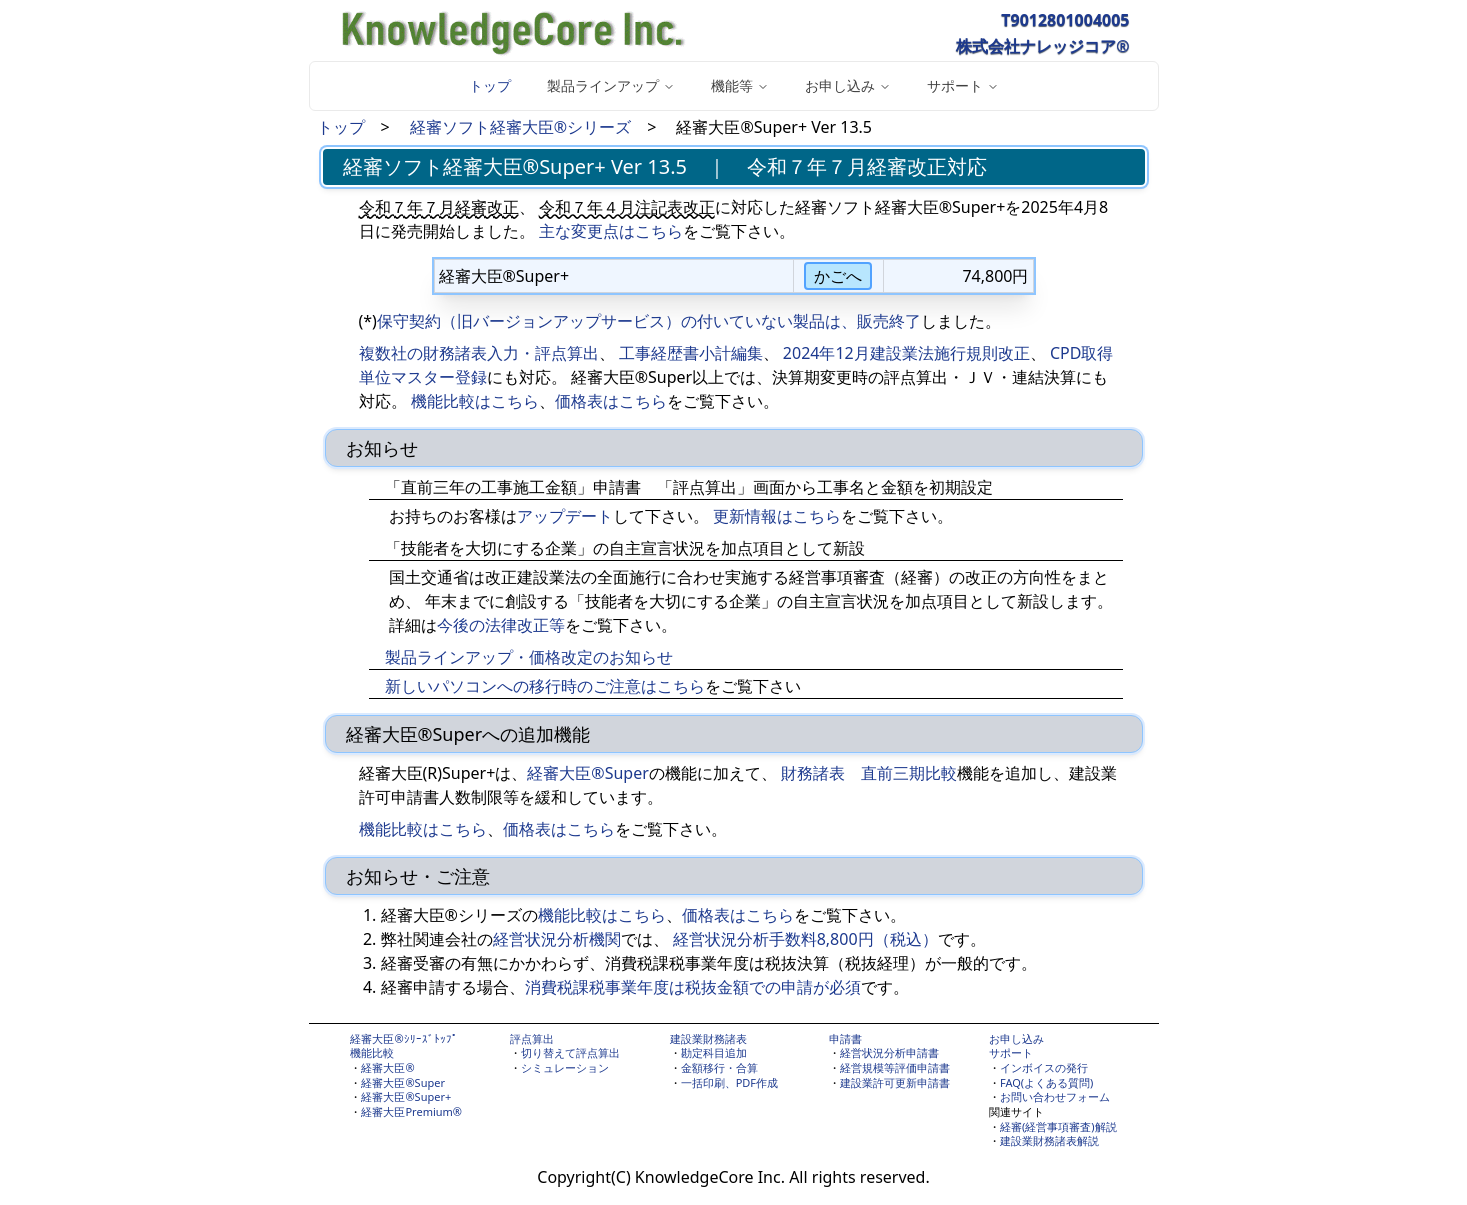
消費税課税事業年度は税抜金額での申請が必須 (693, 987)
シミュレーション (565, 1067)
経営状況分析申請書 (889, 1052)
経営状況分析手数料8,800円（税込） (805, 939)
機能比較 (372, 1052)
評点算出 (532, 1038)
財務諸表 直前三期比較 (869, 773)
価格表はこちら (611, 401)
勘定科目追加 (714, 1052)
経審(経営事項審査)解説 (1058, 1126)
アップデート (565, 516)
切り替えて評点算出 (570, 1052)
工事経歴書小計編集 (691, 353)
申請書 (845, 1038)
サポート (1011, 1052)
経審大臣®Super (587, 773)
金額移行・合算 (719, 1067)
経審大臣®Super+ (406, 1096)
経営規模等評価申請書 (895, 1067)
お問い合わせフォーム (1055, 1096)
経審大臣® (387, 1067)
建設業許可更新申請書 (895, 1082)
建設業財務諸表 (708, 1038)
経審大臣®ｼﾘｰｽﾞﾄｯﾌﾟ (403, 1038)
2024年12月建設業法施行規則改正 (906, 353)
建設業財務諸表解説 (1049, 1140)
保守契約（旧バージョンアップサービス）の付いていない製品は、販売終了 (649, 321)
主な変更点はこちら (611, 231)
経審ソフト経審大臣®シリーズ (520, 127)
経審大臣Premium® (411, 1111)
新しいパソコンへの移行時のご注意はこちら (545, 686)
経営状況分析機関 (557, 939)
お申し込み (1016, 1038)
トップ (490, 85)
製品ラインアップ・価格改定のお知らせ (529, 657)
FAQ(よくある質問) (1047, 1082)
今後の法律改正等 (501, 625)
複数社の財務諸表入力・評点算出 (479, 353)
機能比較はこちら (475, 401)
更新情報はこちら (777, 516)
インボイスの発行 (1044, 1067)
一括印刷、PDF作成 (729, 1082)
